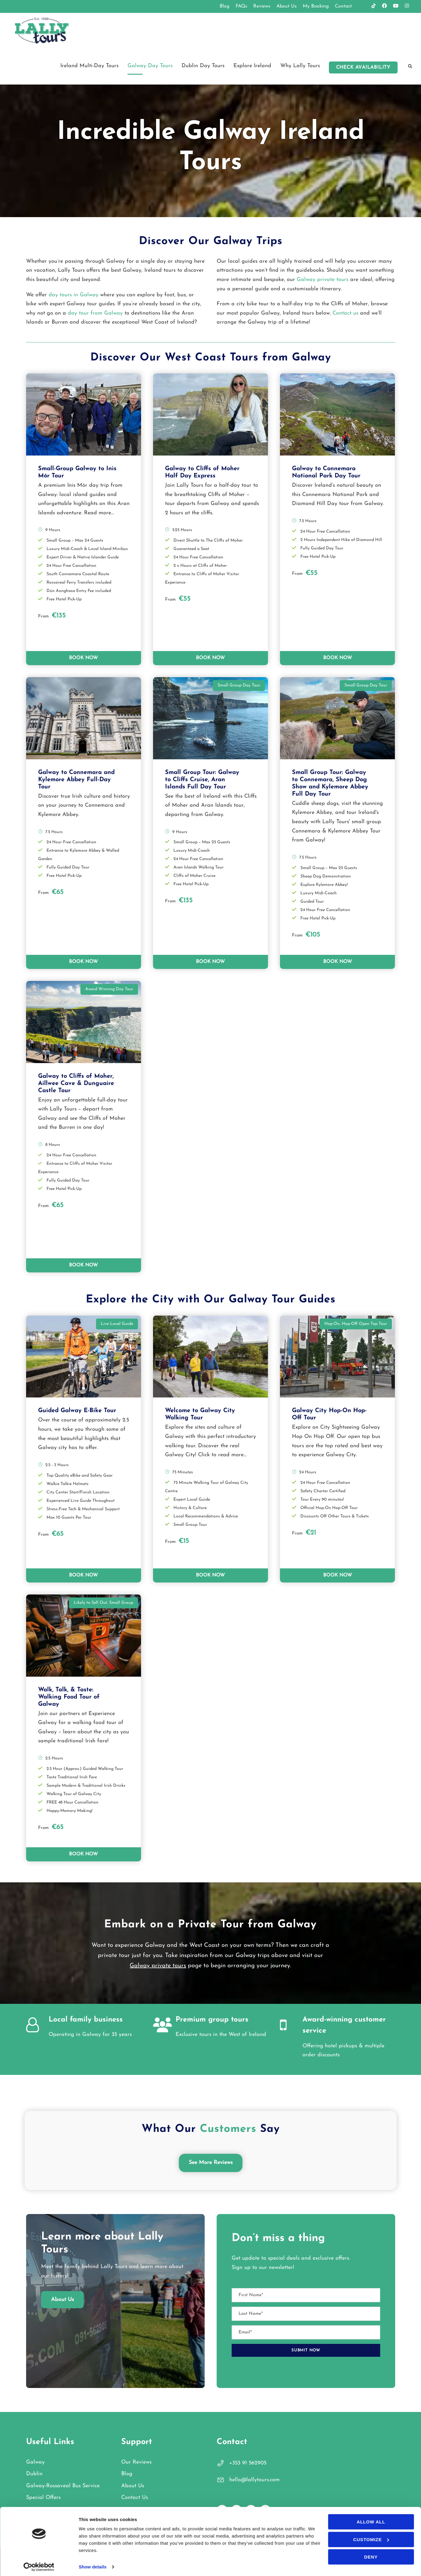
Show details (93, 2564)
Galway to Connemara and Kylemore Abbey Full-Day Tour (76, 780)
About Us (286, 6)
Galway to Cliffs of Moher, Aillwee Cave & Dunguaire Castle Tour (76, 1083)
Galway (35, 2462)
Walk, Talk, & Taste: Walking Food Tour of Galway (69, 1697)
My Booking (316, 6)
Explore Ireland (252, 66)
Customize (371, 2536)
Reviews (261, 6)
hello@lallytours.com (254, 2480)
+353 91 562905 (247, 2463)
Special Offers (43, 2497)
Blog (225, 6)
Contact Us (134, 2497)
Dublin (34, 2474)
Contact (343, 6)
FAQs (241, 6)
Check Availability (363, 67)
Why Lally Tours (300, 66)
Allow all (371, 2519)
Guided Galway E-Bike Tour (77, 1411)
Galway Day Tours (150, 66)
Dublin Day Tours (203, 66)
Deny (371, 2554)
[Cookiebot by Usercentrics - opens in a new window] (39, 2564)
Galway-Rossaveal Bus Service (63, 2486)
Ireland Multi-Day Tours (89, 66)
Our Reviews (136, 2462)
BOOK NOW (83, 658)
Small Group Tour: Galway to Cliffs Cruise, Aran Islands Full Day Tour (202, 780)
